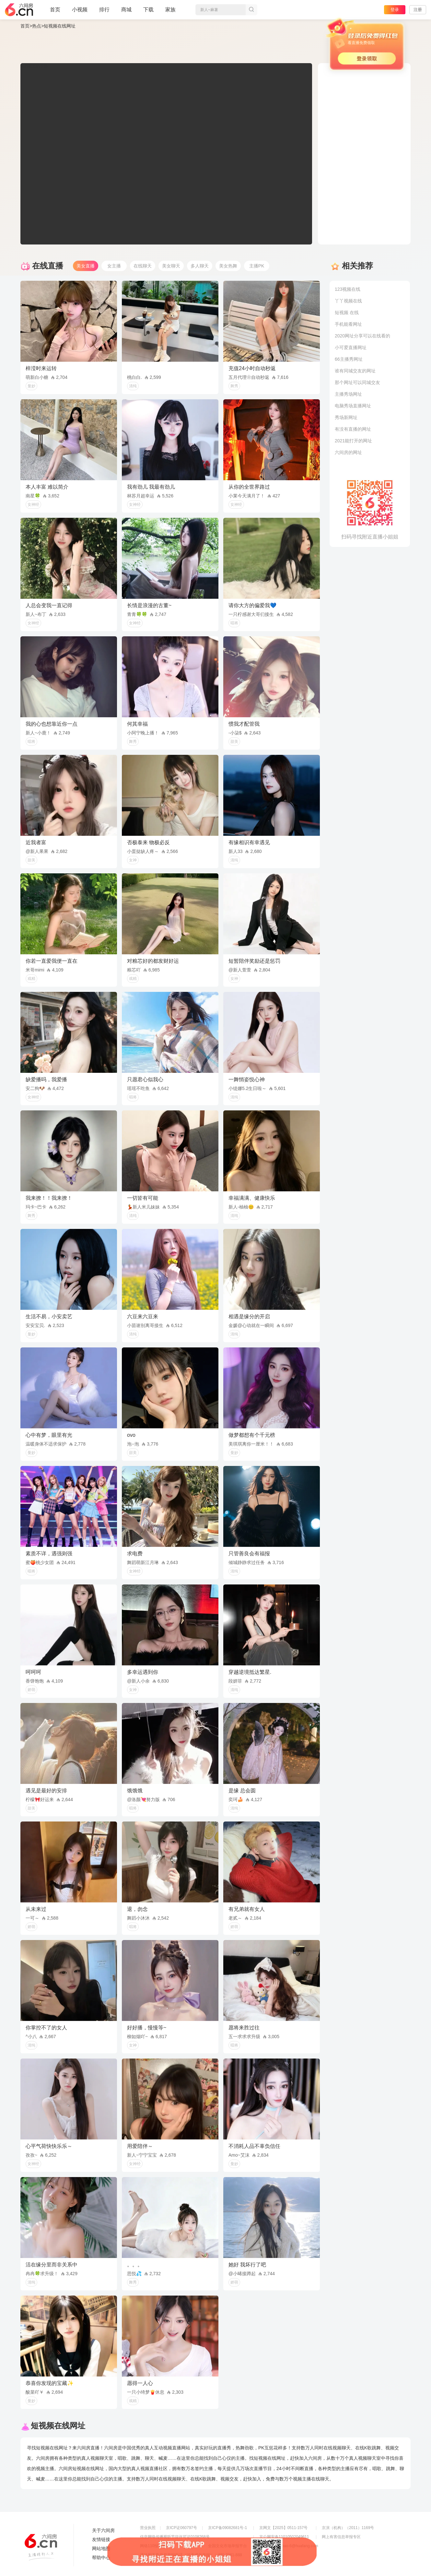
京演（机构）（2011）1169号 (348, 2527)
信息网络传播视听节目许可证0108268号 (175, 2537)
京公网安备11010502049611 (284, 2537)
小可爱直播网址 (351, 347)
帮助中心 (101, 2557)
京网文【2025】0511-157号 (283, 2527)
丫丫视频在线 (348, 300)
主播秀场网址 (348, 394)
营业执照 (148, 2527)
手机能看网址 (348, 324)
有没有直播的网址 (353, 429)
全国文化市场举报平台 (227, 2546)
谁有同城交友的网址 (355, 370)
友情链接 (101, 2539)
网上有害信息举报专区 (341, 2537)
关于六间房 (103, 2530)
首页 (55, 12)
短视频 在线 (347, 312)
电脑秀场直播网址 (353, 405)
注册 (418, 9)
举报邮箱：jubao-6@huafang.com (288, 2546)
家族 (170, 12)
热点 (36, 25)
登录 (394, 9)
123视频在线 (347, 289)
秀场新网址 (346, 417)
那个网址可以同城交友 (357, 382)
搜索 (251, 9)
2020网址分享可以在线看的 (362, 335)
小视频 (79, 12)
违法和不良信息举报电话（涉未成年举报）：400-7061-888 (191, 2555)
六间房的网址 (348, 452)
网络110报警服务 (155, 2546)
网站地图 (101, 2548)
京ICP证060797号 (181, 2527)
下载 (148, 9)
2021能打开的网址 (353, 440)
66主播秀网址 (349, 359)
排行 (104, 9)
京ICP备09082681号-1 (227, 2527)
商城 (126, 12)
